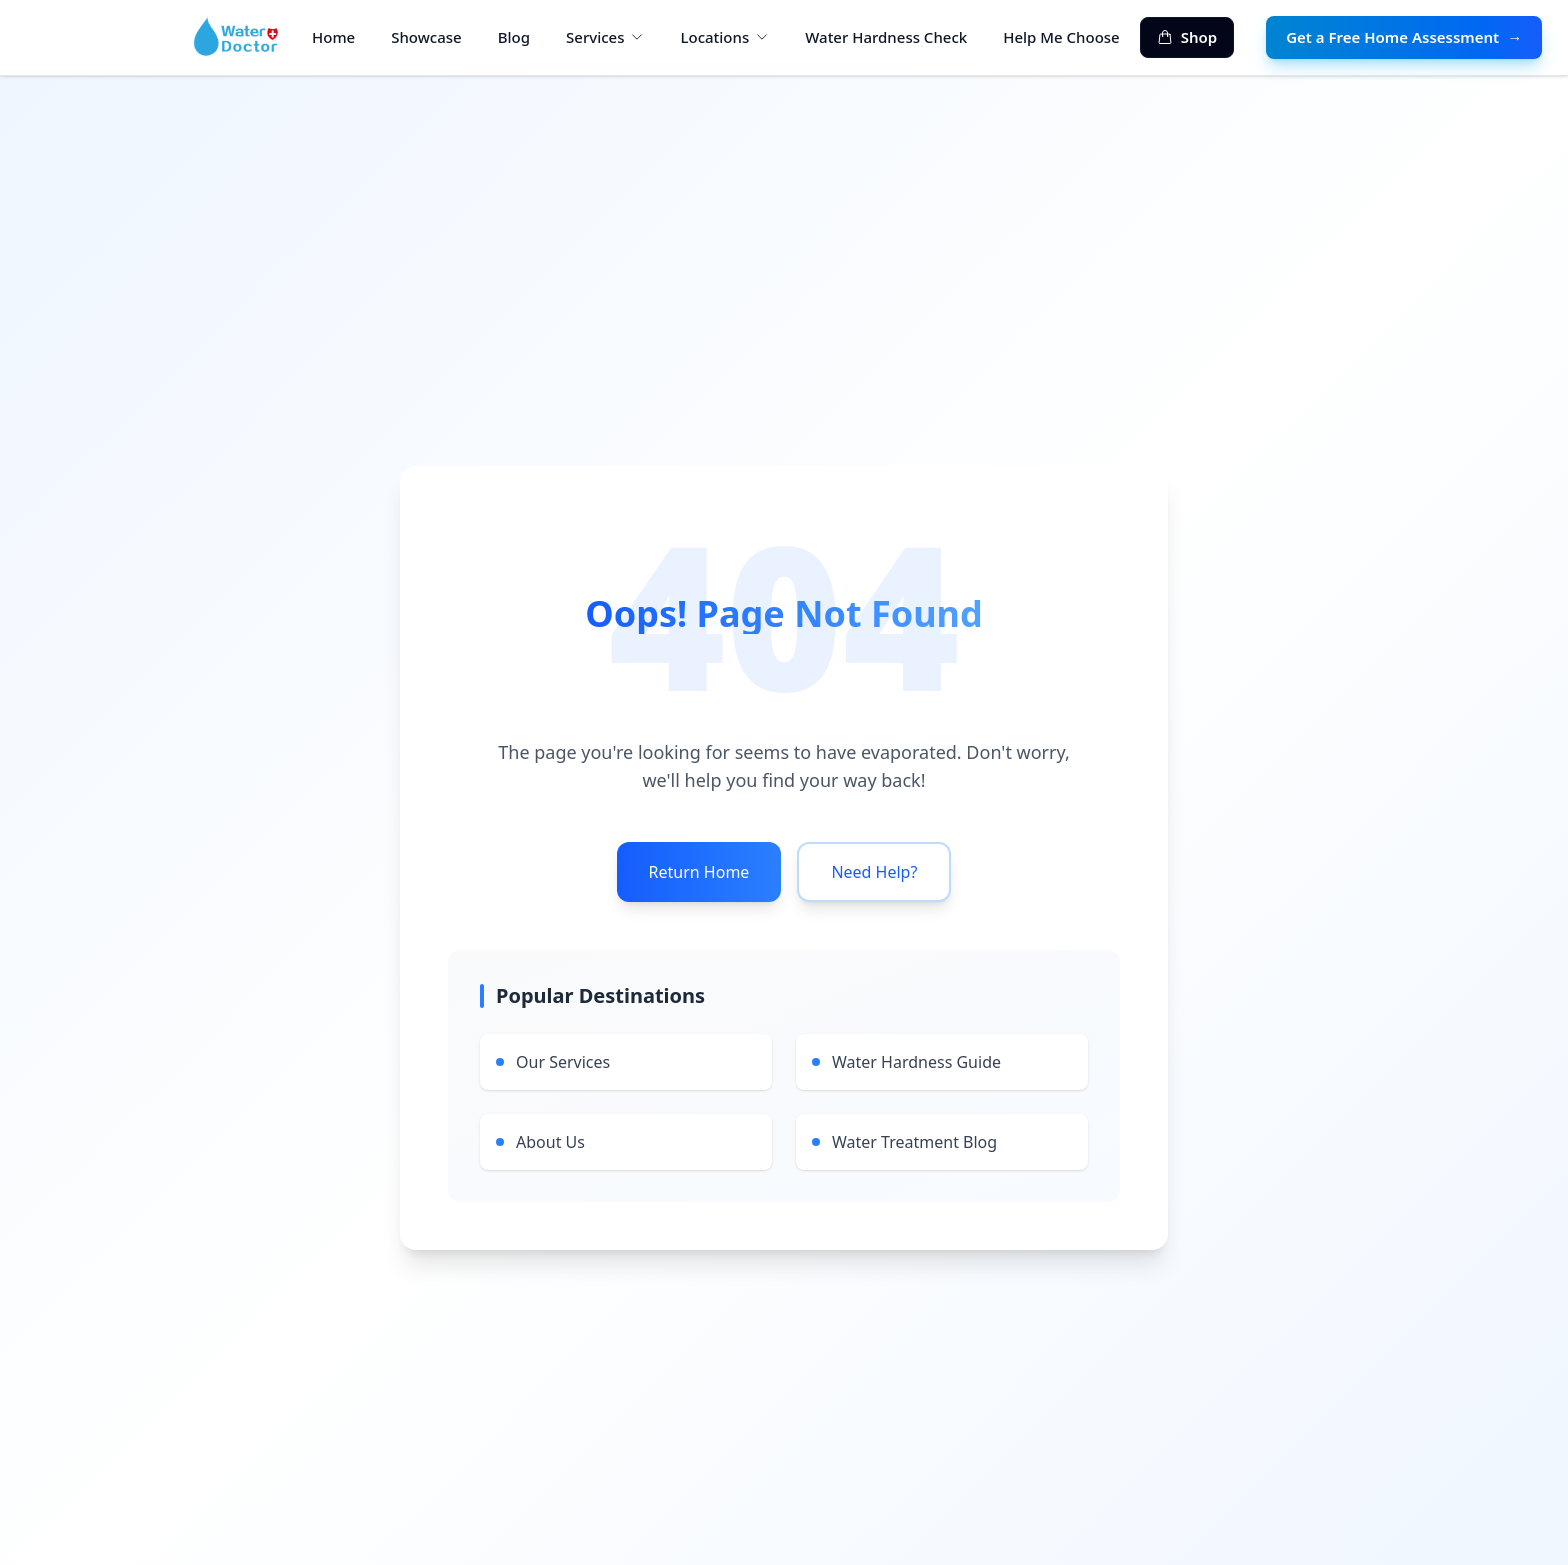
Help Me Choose (1061, 37)
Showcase (426, 37)
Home (333, 37)
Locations (724, 37)
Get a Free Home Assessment (1404, 37)
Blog (514, 37)
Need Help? (874, 872)
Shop (1187, 37)
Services (605, 37)
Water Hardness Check (886, 37)
